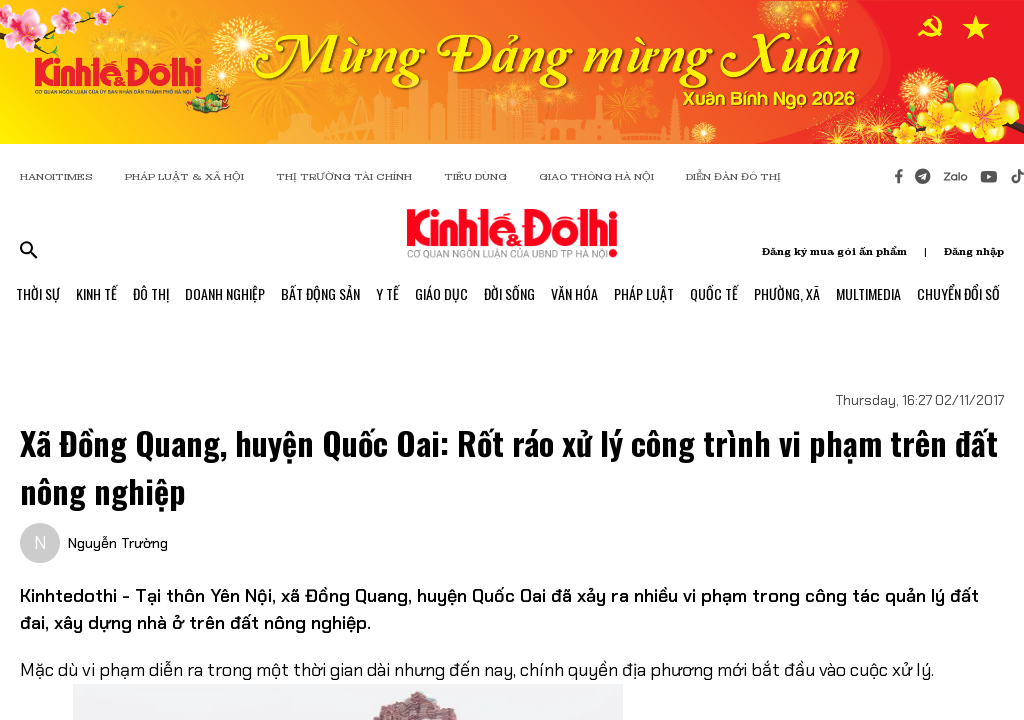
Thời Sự (38, 293)
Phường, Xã (787, 293)
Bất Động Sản (320, 293)
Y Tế (387, 293)
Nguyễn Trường (118, 543)
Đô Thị (151, 293)
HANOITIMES (56, 176)
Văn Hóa (574, 293)
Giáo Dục (441, 293)
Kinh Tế (96, 293)
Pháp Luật (644, 293)
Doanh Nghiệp (225, 293)
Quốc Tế (714, 293)
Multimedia (868, 293)
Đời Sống (509, 293)
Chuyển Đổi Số (958, 293)
